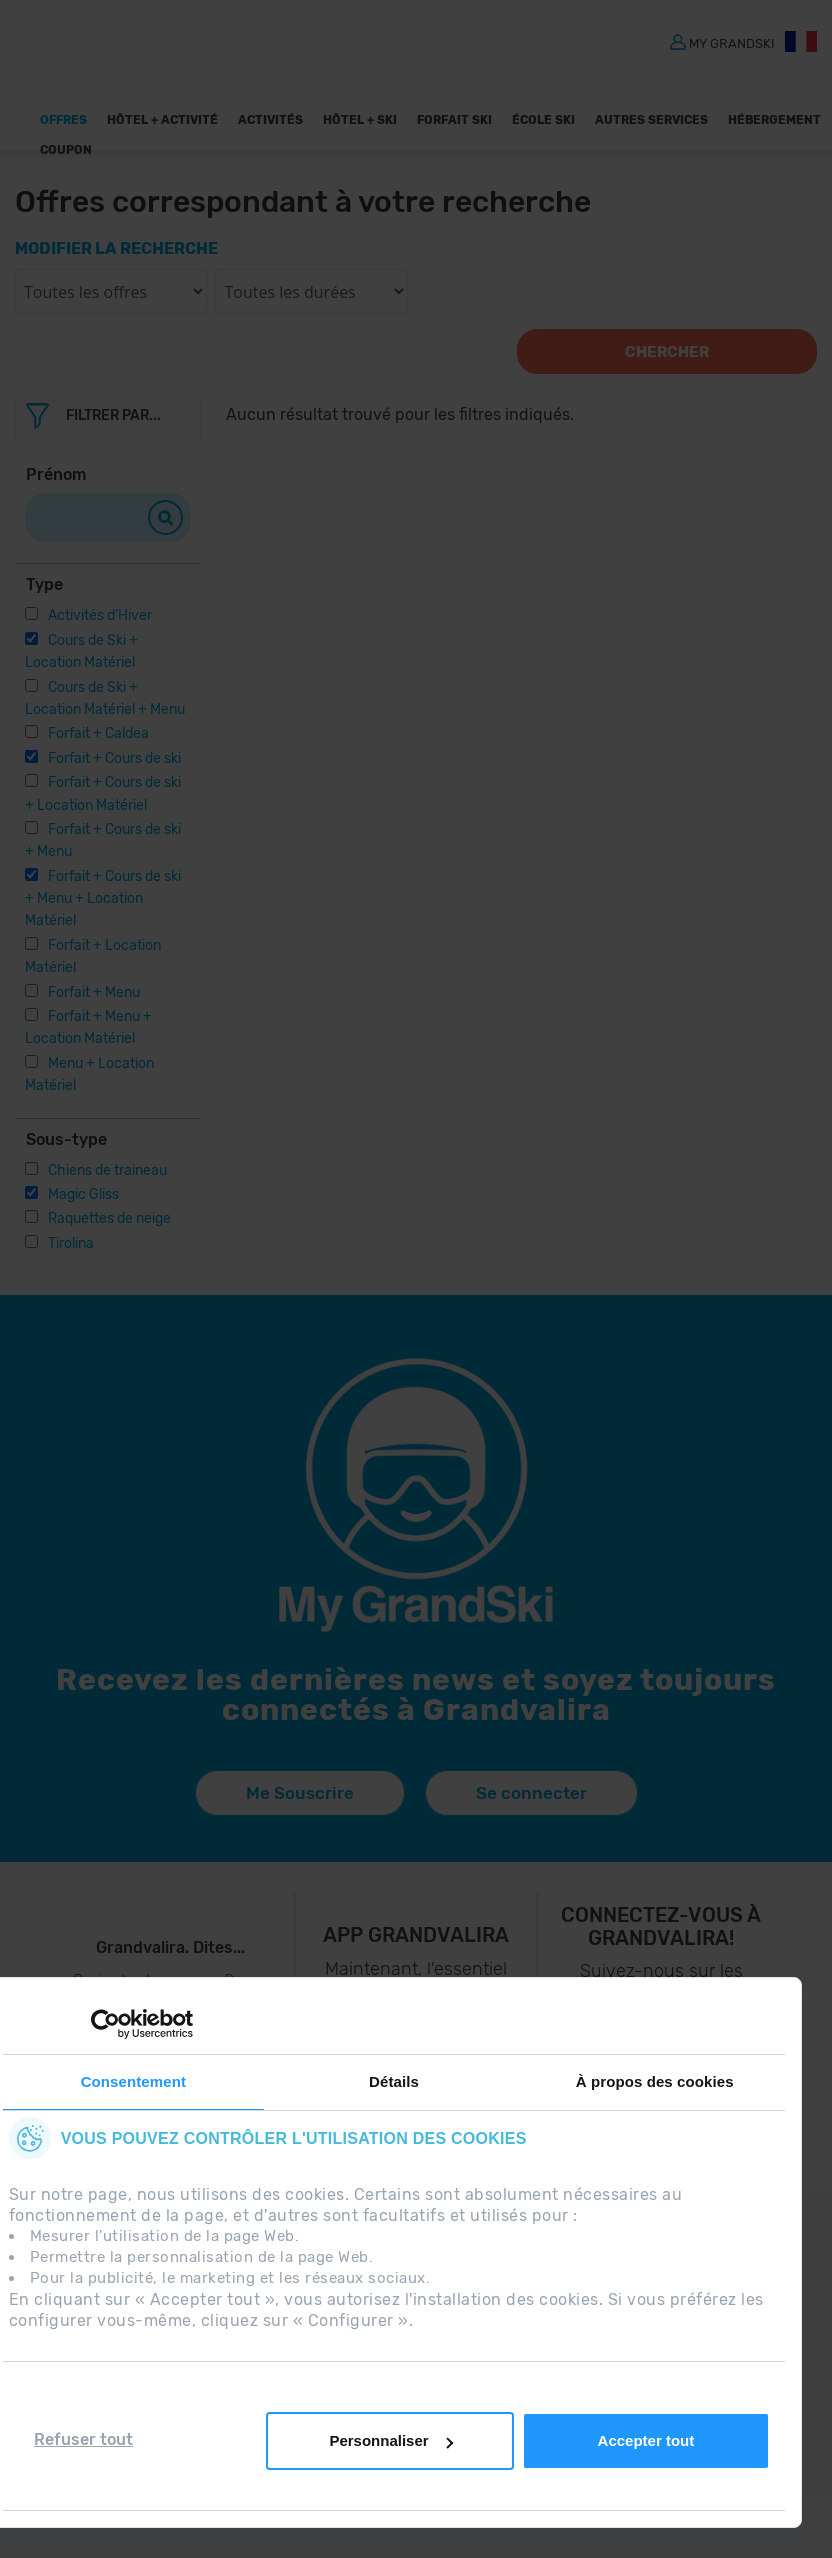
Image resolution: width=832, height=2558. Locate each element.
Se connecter (531, 1793)
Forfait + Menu (94, 992)
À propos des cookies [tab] (655, 2081)
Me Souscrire (300, 1793)
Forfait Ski (454, 120)
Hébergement (774, 120)
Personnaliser (390, 2440)
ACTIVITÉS (270, 120)
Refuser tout (83, 2439)
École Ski (543, 120)
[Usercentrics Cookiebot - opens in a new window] (105, 2024)
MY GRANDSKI (732, 42)
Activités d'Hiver (100, 615)
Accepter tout (646, 2440)
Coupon (66, 150)
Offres (63, 120)
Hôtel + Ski (360, 120)
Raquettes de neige (109, 1218)
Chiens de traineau (107, 1170)
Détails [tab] (394, 2081)
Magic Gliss (83, 1194)
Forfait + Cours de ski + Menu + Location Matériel (103, 899)
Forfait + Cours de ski (114, 758)
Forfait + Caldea (98, 733)
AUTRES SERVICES (651, 120)
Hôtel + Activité (162, 120)
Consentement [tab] (133, 2081)
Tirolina (71, 1243)
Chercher (667, 352)
